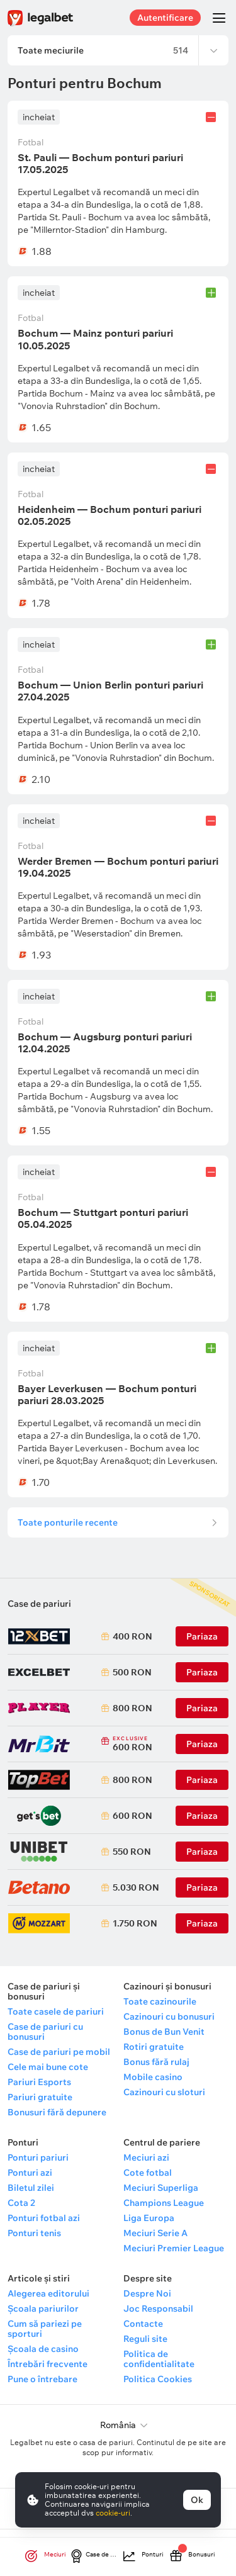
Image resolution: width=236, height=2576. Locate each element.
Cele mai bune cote (48, 2067)
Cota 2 (21, 2202)
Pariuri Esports (39, 2082)
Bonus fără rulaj (156, 2061)
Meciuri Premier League (173, 2248)
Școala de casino (43, 2348)
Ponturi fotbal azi (44, 2218)
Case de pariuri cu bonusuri (45, 2031)
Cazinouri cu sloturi (164, 2092)
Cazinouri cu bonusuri (169, 2016)
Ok (197, 2500)
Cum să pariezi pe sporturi (45, 2328)
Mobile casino (153, 2077)
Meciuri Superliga (160, 2187)
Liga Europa (148, 2218)
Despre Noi (147, 2293)
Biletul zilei (31, 2187)
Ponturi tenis (34, 2233)
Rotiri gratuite (153, 2046)
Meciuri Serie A (155, 2233)
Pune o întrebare (42, 2379)
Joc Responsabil (158, 2308)
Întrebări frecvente (47, 2364)
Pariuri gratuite (40, 2097)
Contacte (143, 2323)
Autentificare (165, 17)
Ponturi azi (30, 2172)
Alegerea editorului (48, 2293)
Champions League (163, 2202)
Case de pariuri (39, 1603)
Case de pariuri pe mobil (59, 2051)
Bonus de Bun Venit (164, 2031)
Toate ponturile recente (68, 1522)
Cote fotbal (147, 2172)
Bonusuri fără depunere (57, 2112)
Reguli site (145, 2338)
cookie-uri (113, 2512)
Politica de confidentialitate (158, 2359)
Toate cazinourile (159, 2001)
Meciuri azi (146, 2157)
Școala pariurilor (43, 2308)
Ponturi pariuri (38, 2157)
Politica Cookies (157, 2379)
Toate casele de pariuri (56, 2011)
